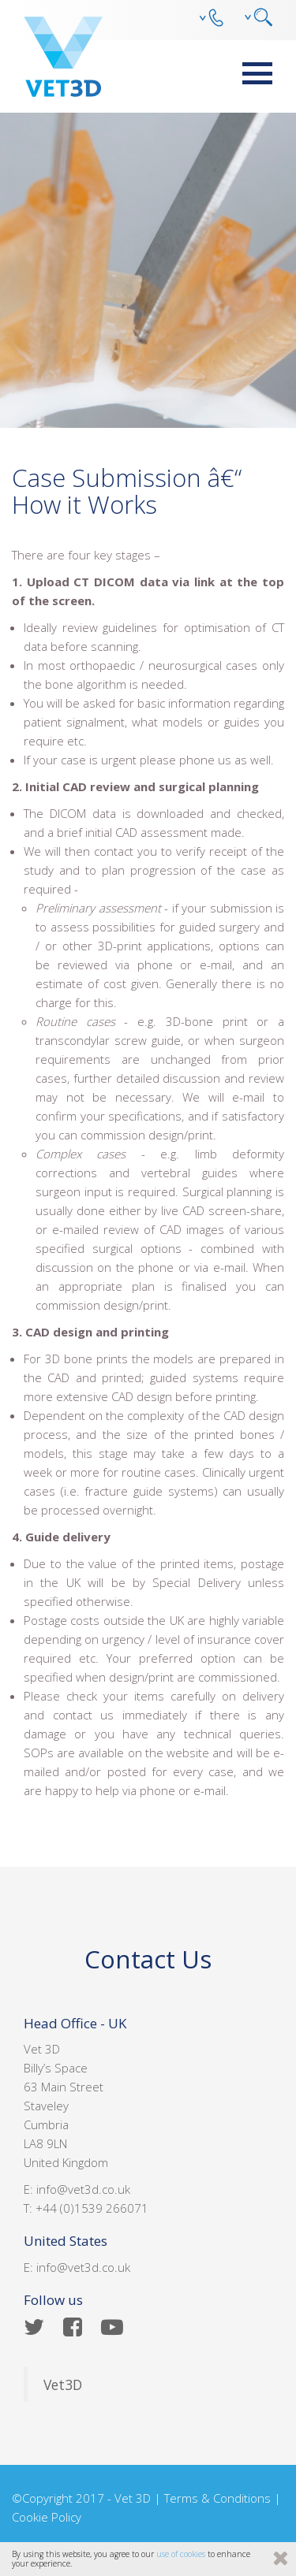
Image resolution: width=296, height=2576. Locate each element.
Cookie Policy (46, 2517)
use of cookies (180, 2553)
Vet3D (62, 2384)
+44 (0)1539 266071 (92, 2208)
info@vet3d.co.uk (83, 2189)
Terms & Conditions (217, 2498)
